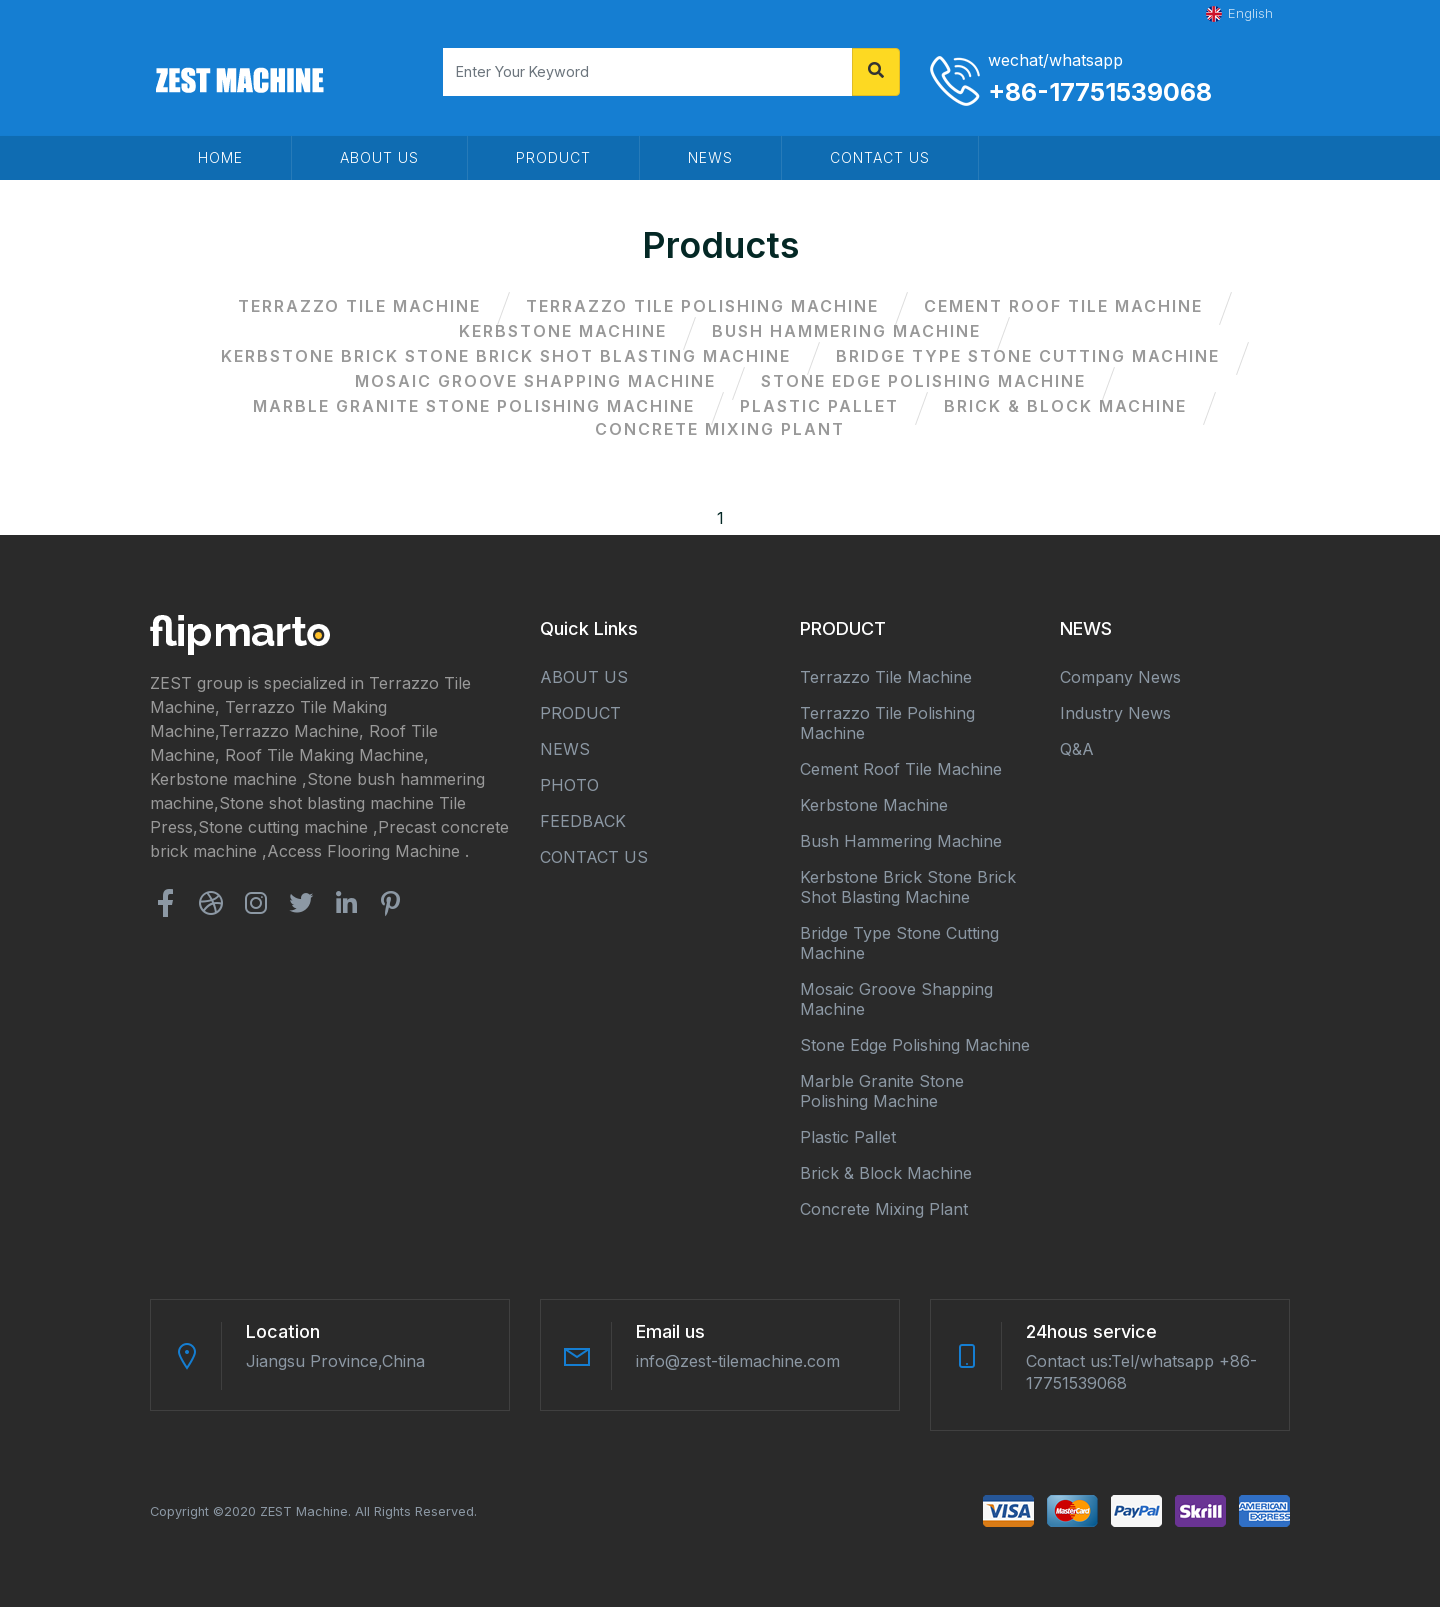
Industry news (1115, 713)
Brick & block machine (1065, 406)
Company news (1120, 677)
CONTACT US (880, 157)
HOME (220, 157)
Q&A (1077, 749)
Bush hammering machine (846, 331)
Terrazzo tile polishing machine (702, 306)
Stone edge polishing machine (923, 381)
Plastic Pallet (819, 406)
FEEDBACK (583, 821)
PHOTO (569, 785)
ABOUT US (379, 157)
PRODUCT (553, 157)
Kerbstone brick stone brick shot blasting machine (506, 356)
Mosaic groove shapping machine (535, 381)
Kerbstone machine (563, 331)
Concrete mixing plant (720, 429)
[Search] (648, 72)
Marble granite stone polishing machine (474, 406)
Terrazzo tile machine (359, 306)
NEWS (710, 157)
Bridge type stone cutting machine (1028, 356)
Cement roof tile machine (1063, 306)
